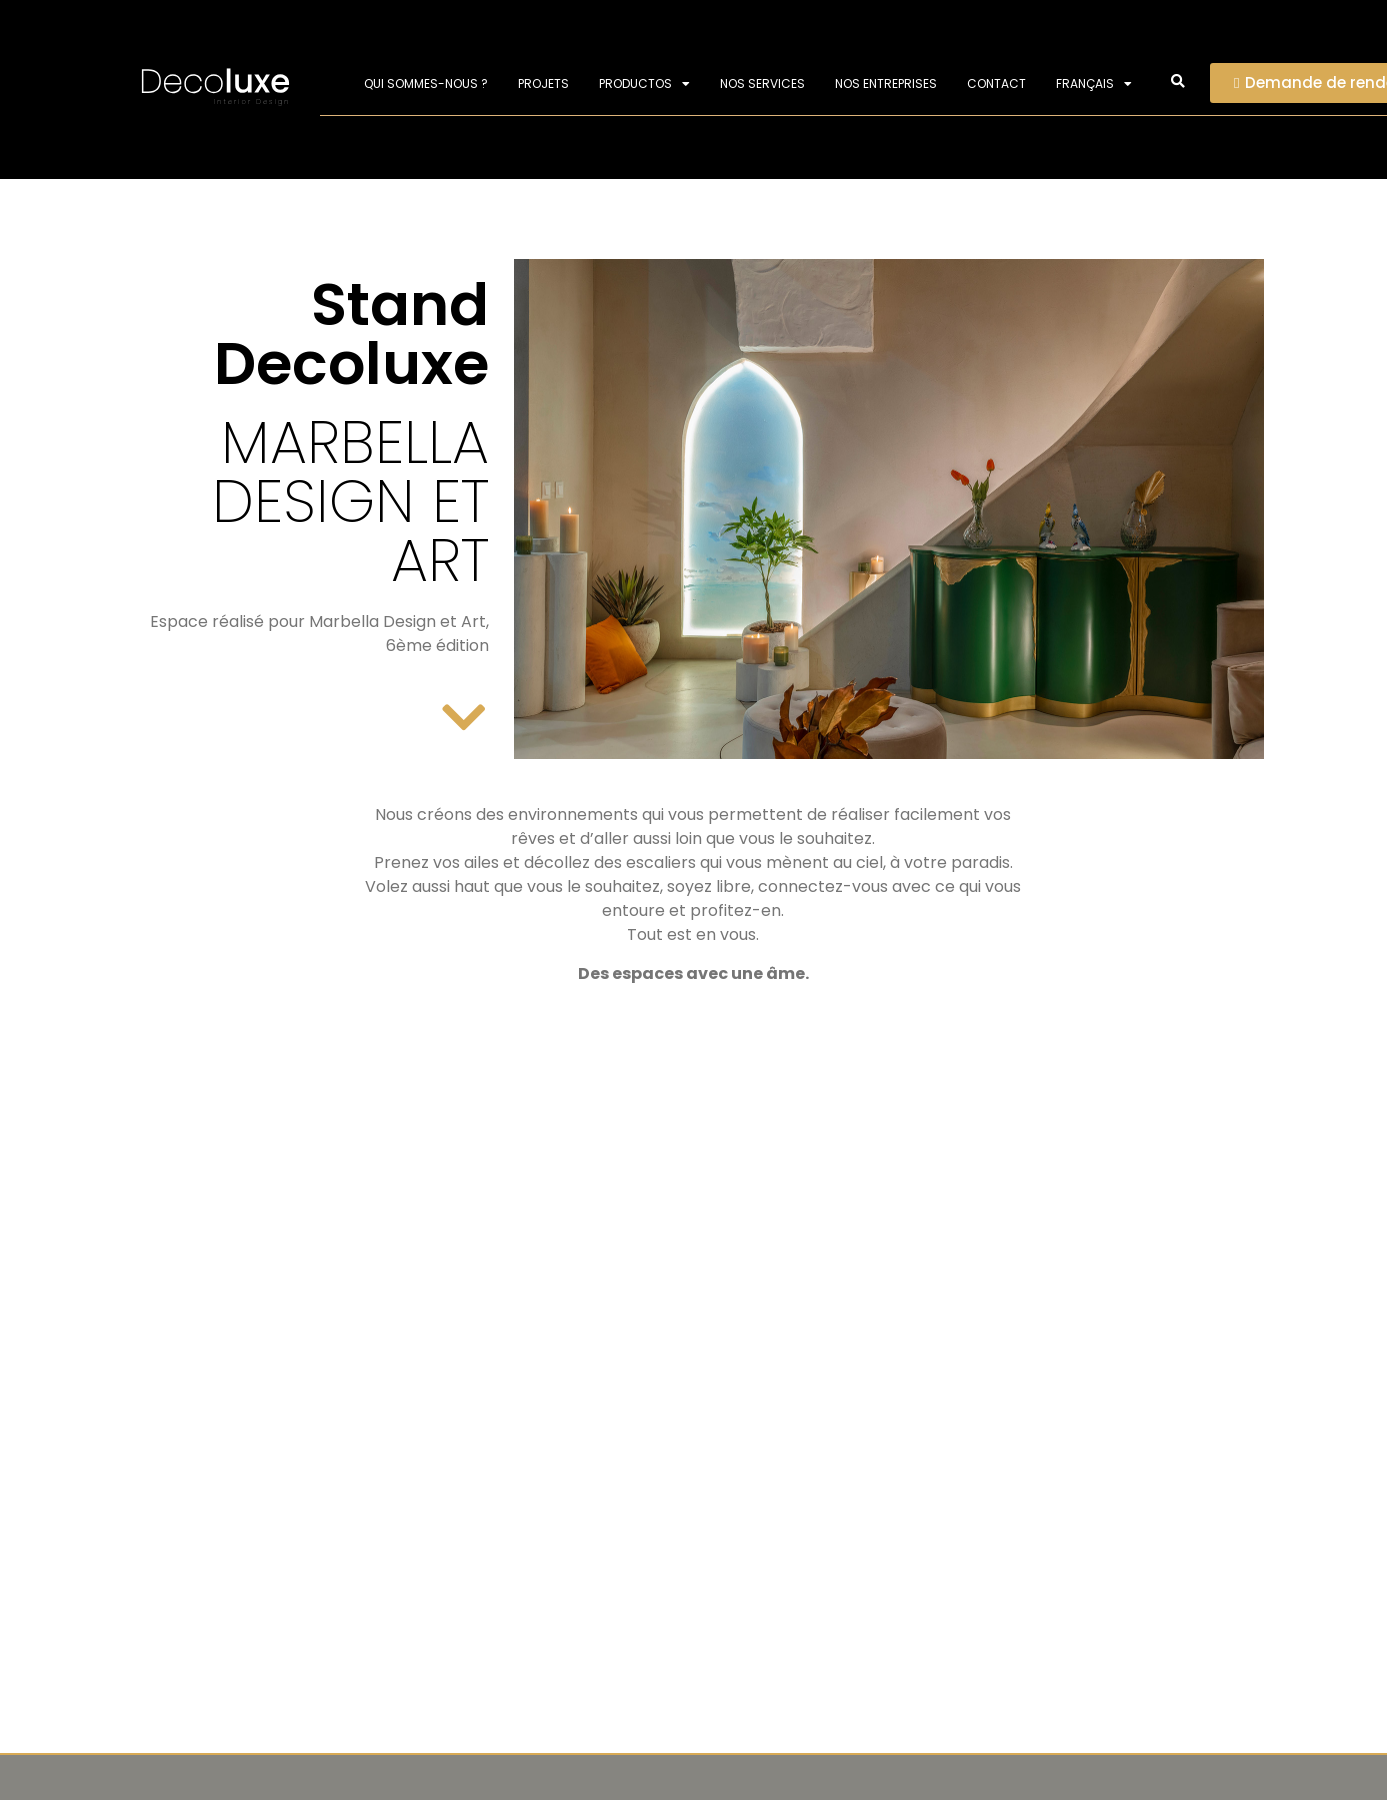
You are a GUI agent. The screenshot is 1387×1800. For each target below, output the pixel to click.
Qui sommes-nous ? (426, 83)
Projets (543, 83)
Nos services (762, 83)
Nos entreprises (886, 83)
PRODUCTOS (644, 84)
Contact (996, 83)
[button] (1177, 82)
